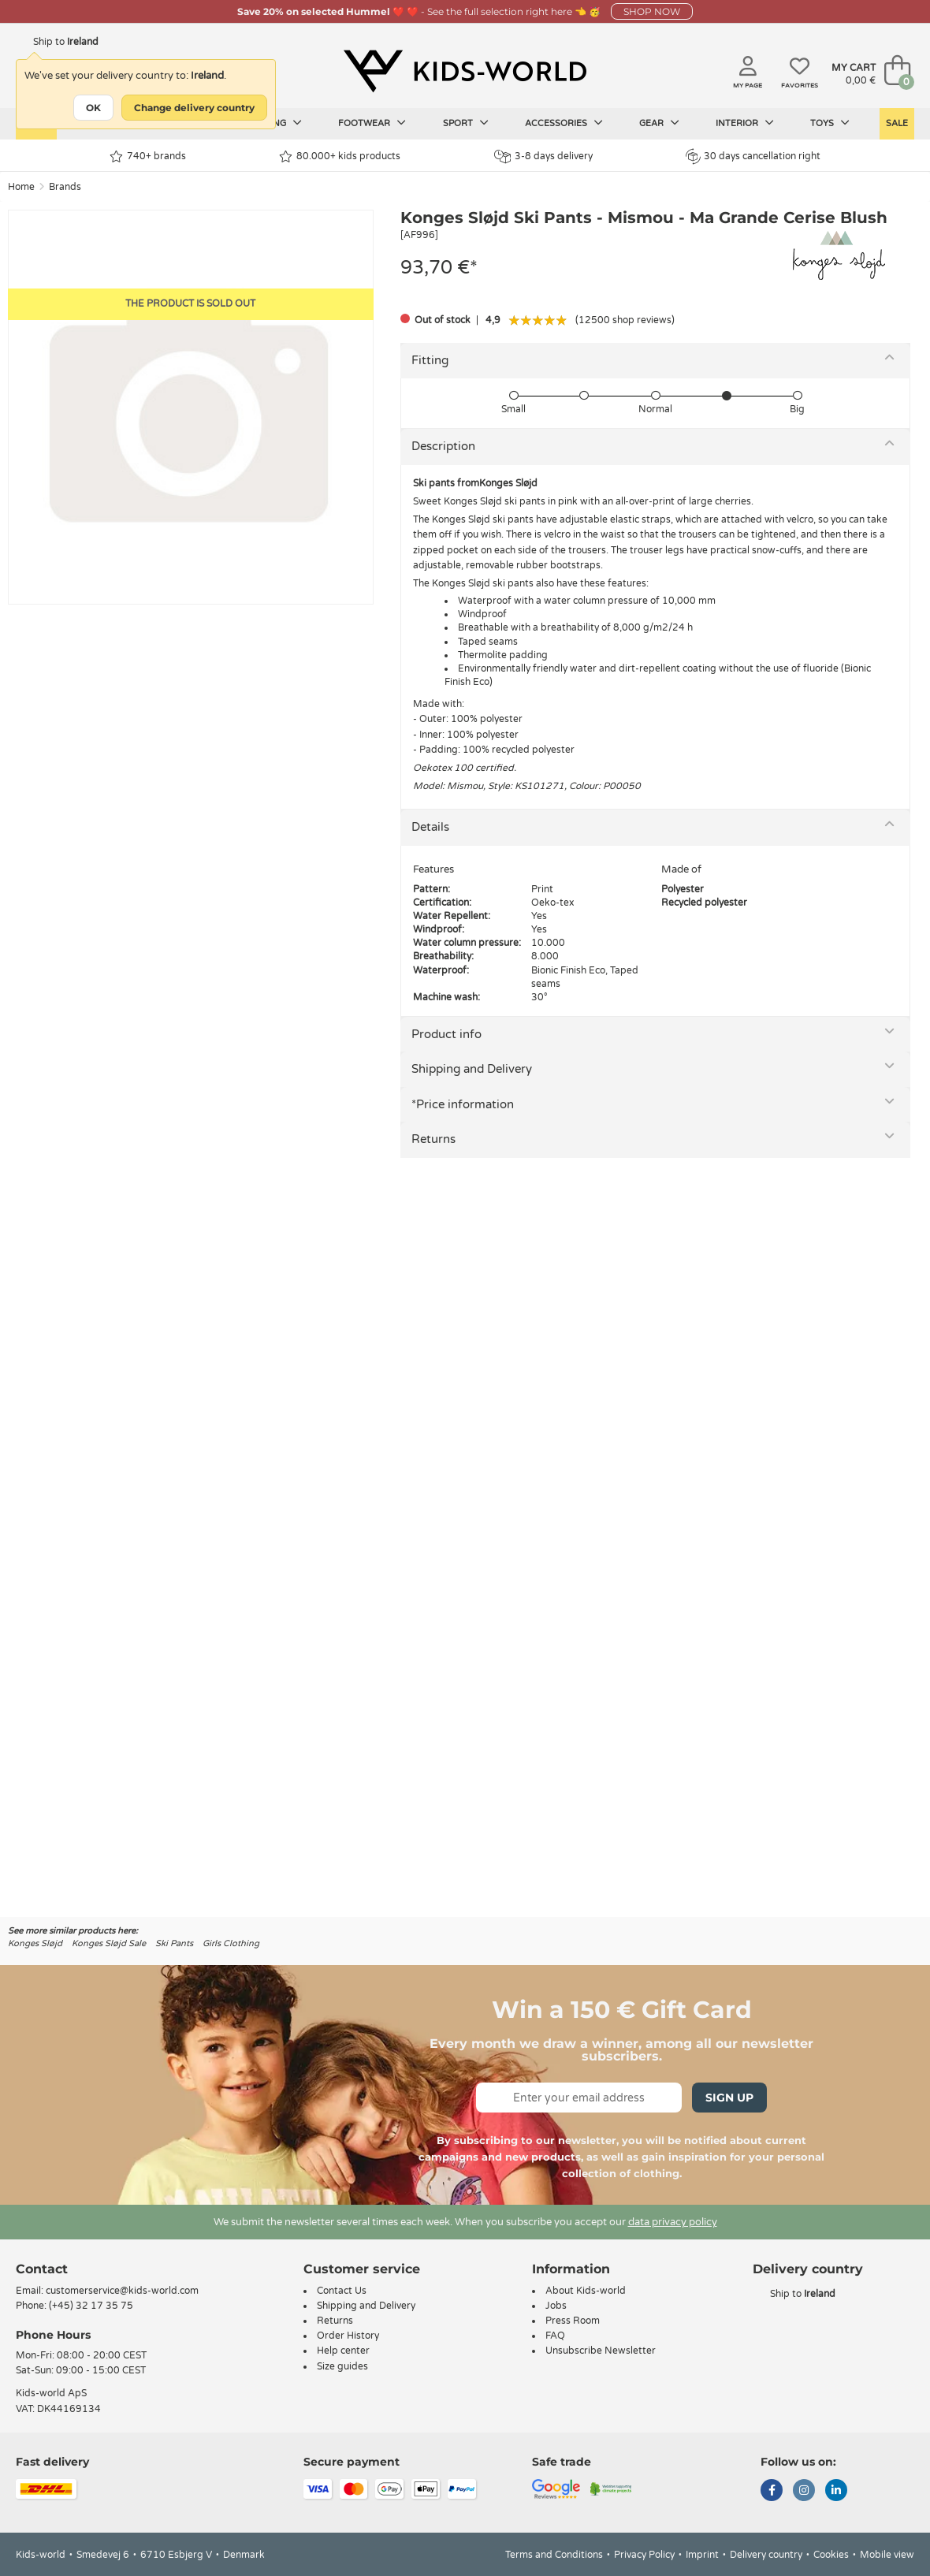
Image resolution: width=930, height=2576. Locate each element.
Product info (446, 1034)
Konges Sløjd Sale (109, 1943)
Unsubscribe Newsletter (600, 2350)
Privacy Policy (644, 2554)
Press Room (572, 2320)
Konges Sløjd (35, 1943)
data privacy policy (672, 2222)
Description (443, 446)
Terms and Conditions (554, 2554)
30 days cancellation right (753, 156)
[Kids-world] (465, 71)
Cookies (831, 2554)
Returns (433, 1139)
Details (430, 827)
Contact (42, 2268)
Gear (659, 122)
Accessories (564, 122)
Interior (745, 122)
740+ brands (148, 156)
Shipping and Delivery (471, 1069)
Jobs (556, 2305)
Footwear (372, 122)
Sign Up (729, 2097)
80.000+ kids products (339, 156)
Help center (343, 2350)
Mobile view (887, 2554)
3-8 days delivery (543, 156)
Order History (348, 2335)
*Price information (462, 1104)
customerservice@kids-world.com (122, 2290)
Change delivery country (194, 108)
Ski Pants (174, 1943)
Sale (897, 123)
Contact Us (341, 2290)
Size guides (342, 2366)
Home (21, 186)
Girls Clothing (231, 1943)
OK (93, 108)
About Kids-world (585, 2290)
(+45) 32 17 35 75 (91, 2305)
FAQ (555, 2335)
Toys (830, 122)
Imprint (702, 2554)
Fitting (429, 360)
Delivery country (766, 2554)
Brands (65, 186)
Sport (466, 122)
